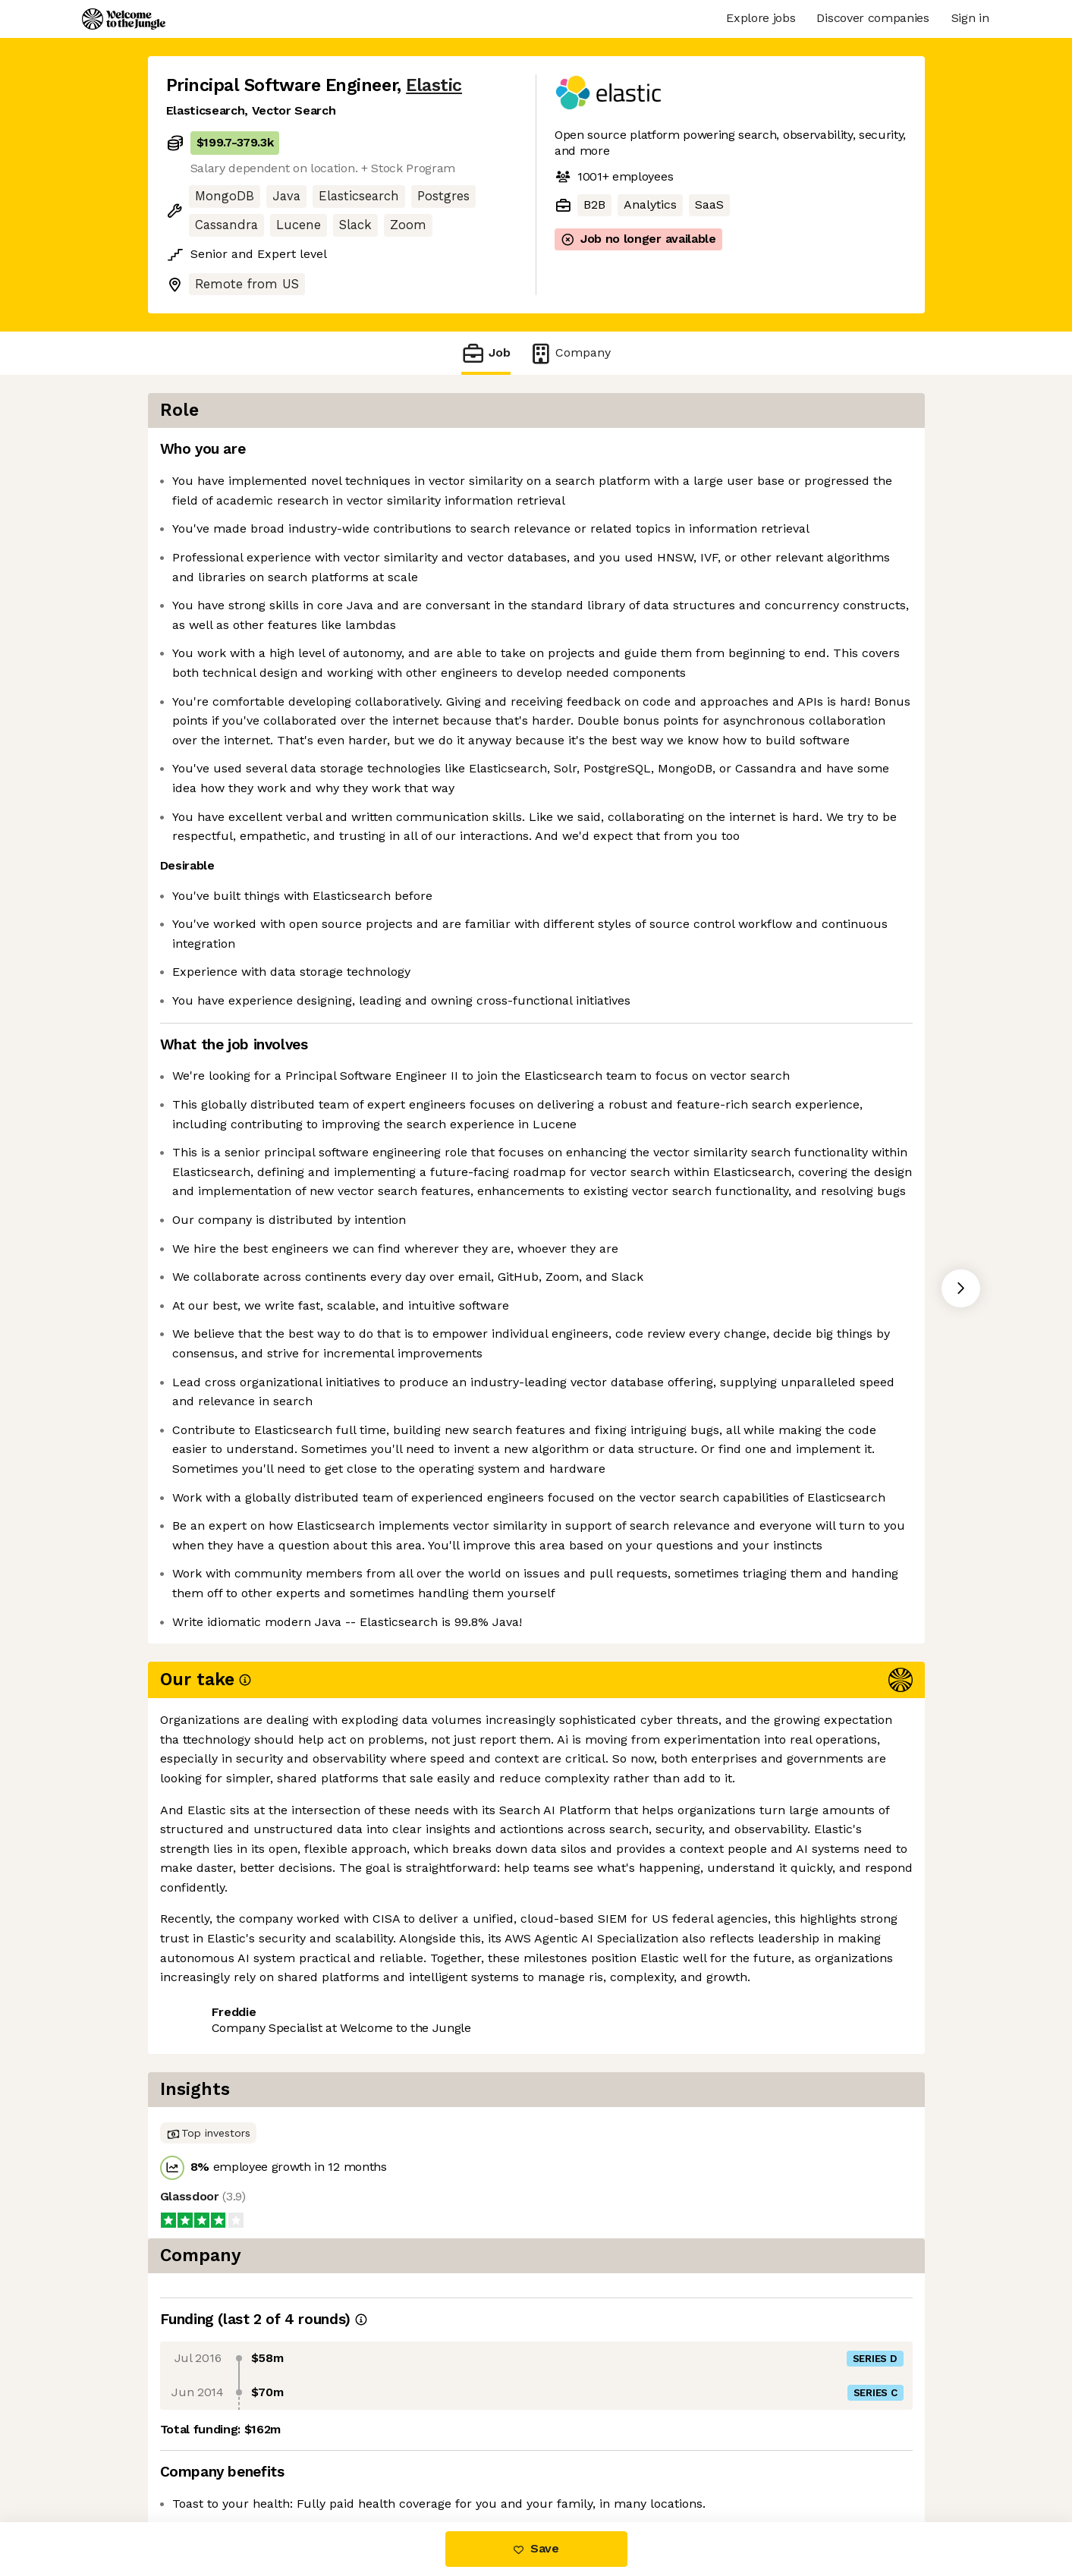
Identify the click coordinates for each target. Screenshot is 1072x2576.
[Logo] (123, 19)
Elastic (434, 85)
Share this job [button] (208, 2458)
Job (485, 353)
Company (570, 353)
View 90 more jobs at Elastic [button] (355, 2458)
